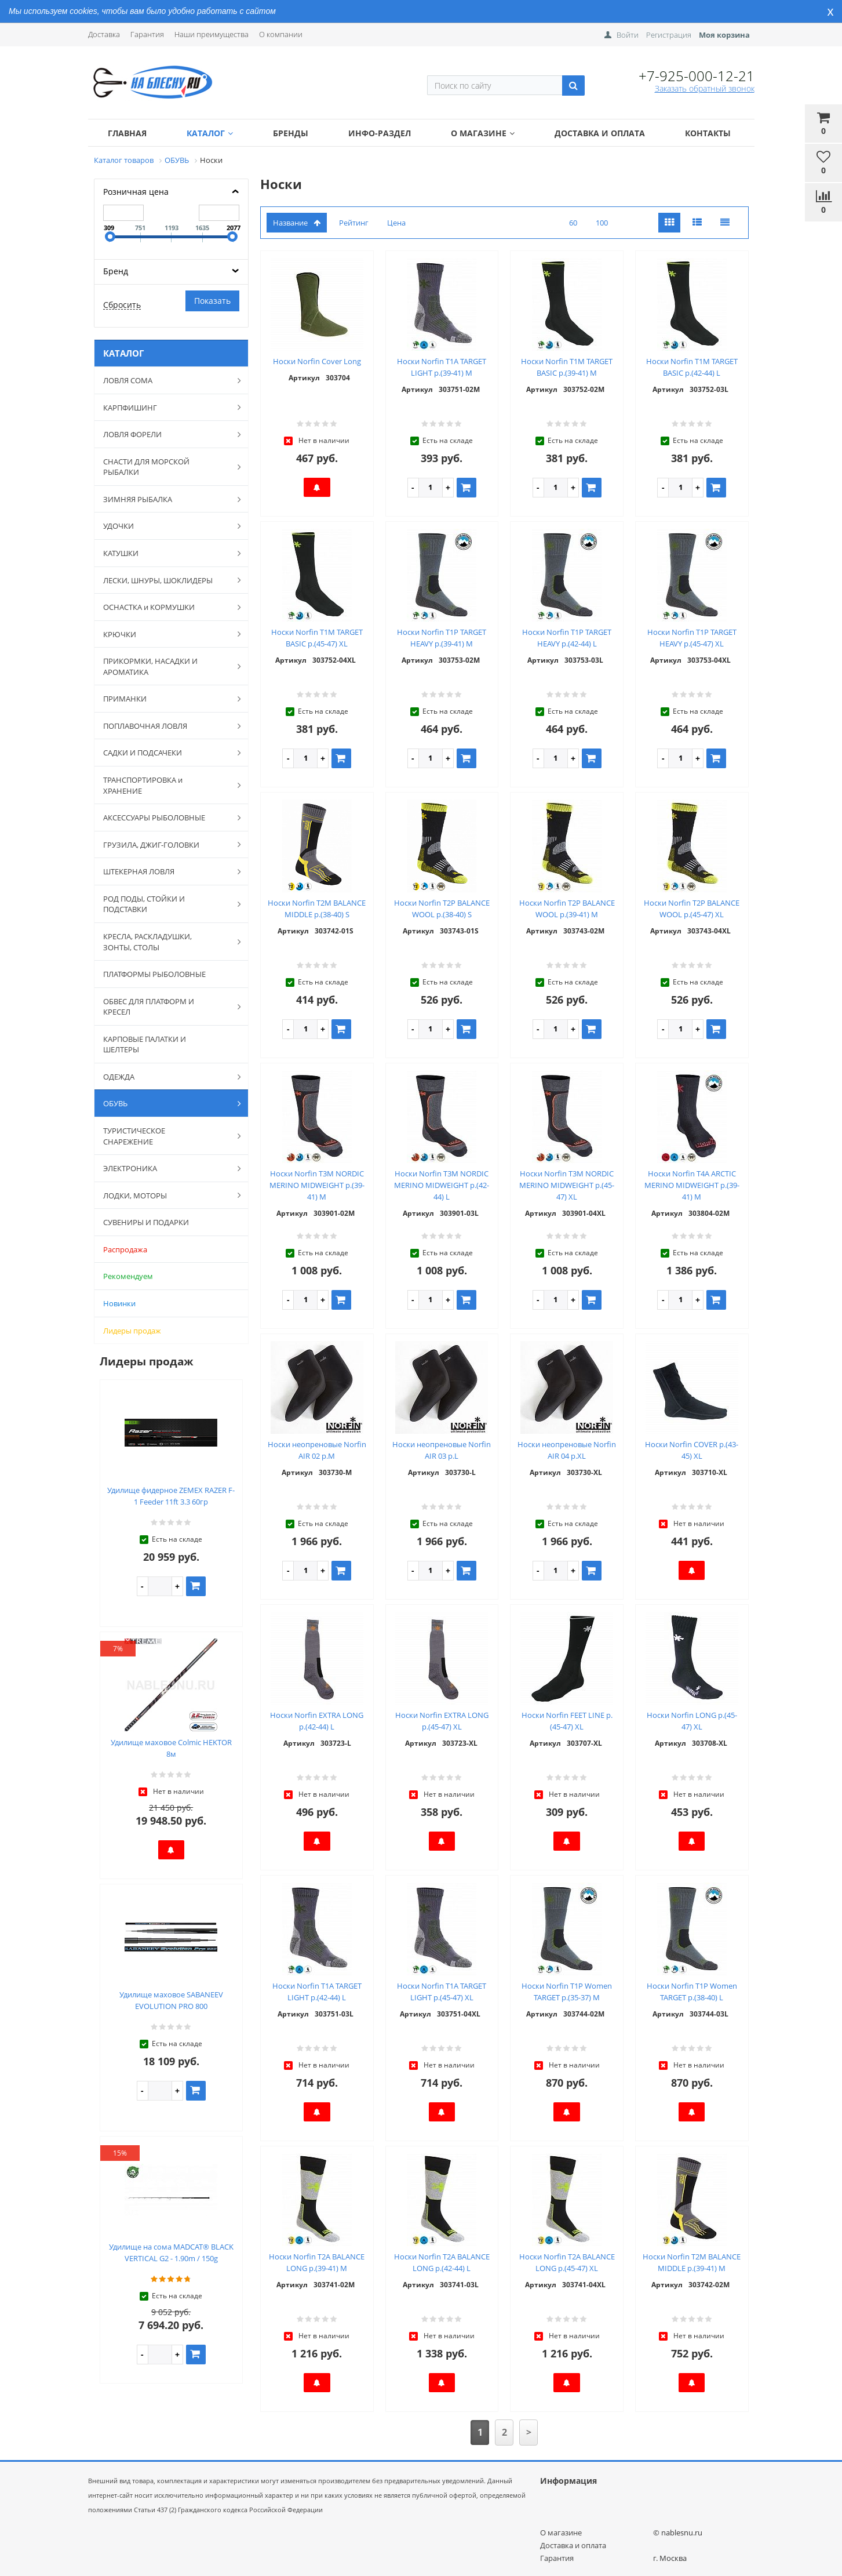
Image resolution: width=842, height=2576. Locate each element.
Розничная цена (136, 191)
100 (602, 222)
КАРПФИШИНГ (166, 407)
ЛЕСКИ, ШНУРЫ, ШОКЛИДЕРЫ (166, 580)
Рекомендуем (128, 1276)
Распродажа (125, 1249)
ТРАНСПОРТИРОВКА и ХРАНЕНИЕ (166, 785)
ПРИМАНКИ (166, 698)
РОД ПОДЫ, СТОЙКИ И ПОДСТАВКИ (166, 904)
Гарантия (147, 34)
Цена (396, 222)
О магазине (483, 133)
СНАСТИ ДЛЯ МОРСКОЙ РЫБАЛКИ (166, 467)
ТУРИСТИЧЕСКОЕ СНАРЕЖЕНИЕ (166, 1136)
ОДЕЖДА (166, 1076)
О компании (280, 34)
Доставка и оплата (600, 133)
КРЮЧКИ (166, 634)
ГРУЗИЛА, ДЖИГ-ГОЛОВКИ (166, 844)
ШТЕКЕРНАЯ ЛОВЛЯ (166, 871)
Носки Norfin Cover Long (317, 361)
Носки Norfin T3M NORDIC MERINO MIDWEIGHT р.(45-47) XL (566, 1185)
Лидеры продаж (132, 1330)
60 (573, 222)
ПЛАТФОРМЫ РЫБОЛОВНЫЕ (154, 974)
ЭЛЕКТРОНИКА (166, 1168)
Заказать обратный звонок (704, 88)
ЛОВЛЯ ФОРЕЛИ (166, 434)
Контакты (708, 133)
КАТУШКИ (166, 553)
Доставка (104, 34)
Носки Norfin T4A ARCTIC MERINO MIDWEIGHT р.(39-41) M (691, 1185)
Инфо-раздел (379, 133)
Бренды (290, 133)
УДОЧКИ (166, 526)
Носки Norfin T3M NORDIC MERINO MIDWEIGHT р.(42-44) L (441, 1185)
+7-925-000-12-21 (696, 75)
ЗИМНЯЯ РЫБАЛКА (166, 499)
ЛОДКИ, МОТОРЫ (166, 1195)
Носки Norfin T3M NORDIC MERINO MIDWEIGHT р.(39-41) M (316, 1185)
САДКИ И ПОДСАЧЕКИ (166, 752)
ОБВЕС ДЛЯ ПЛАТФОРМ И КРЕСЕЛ (166, 1007)
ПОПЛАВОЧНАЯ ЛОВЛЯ (166, 726)
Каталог (210, 133)
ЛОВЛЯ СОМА (166, 380)
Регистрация (668, 35)
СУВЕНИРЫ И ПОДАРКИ (146, 1222)
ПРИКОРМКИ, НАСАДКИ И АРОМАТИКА (166, 666)
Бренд (115, 271)
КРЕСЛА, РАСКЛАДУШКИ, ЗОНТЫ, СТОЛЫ (166, 942)
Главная (127, 133)
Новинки (119, 1303)
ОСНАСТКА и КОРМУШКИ (166, 607)
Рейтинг (354, 222)
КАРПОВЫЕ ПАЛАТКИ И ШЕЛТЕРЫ (144, 1044)
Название (296, 222)
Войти (628, 35)
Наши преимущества (211, 34)
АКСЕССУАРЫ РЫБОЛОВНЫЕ (166, 817)
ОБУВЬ (166, 1103)
